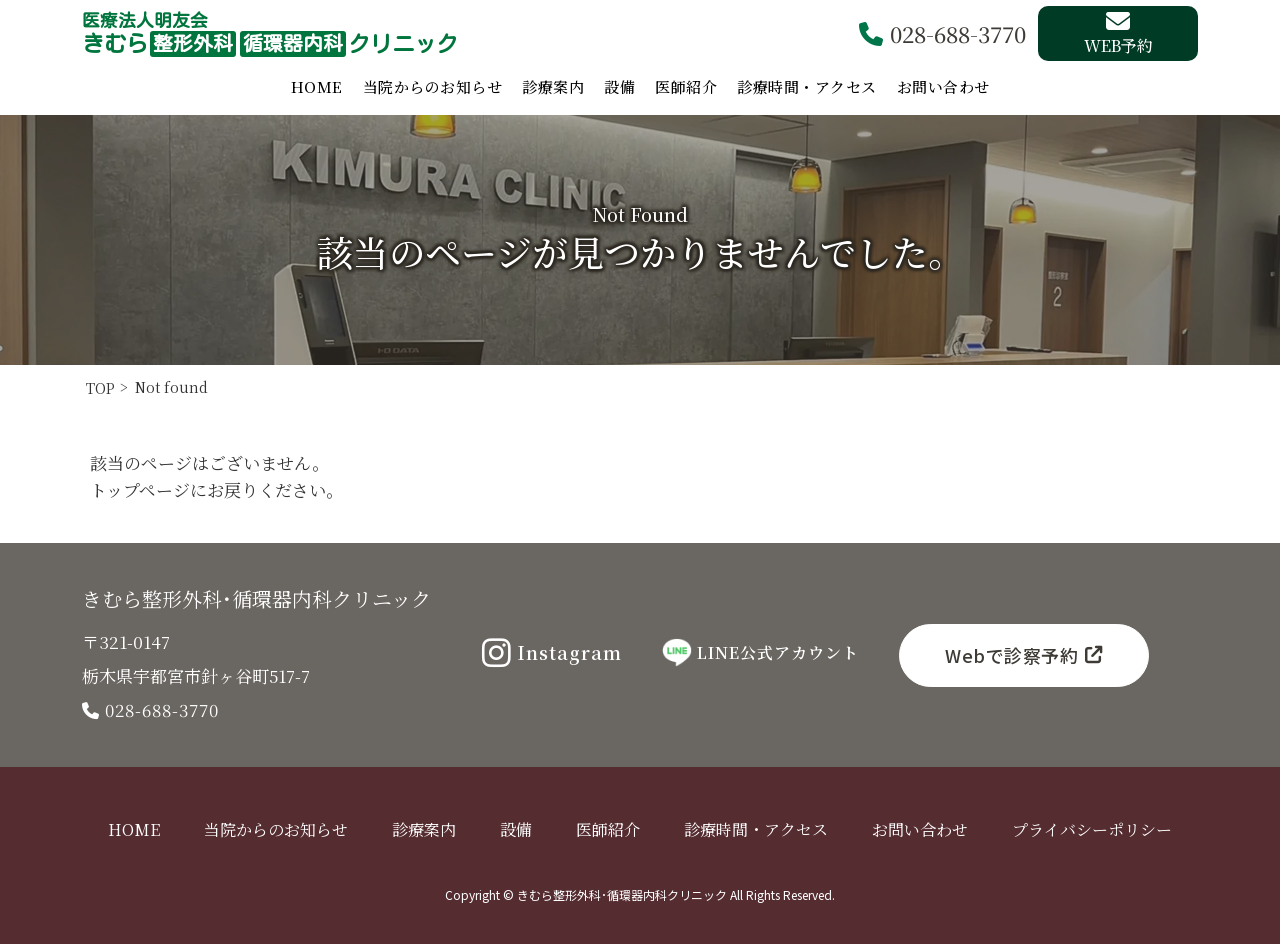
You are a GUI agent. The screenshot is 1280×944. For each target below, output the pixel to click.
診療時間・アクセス (807, 86)
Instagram (552, 652)
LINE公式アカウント (760, 652)
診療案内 (553, 86)
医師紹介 (686, 86)
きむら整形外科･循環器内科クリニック (256, 598)
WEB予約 (1118, 33)
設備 (619, 86)
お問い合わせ (943, 86)
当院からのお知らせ (433, 86)
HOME (317, 86)
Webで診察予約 (1024, 655)
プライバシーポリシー (1092, 829)
